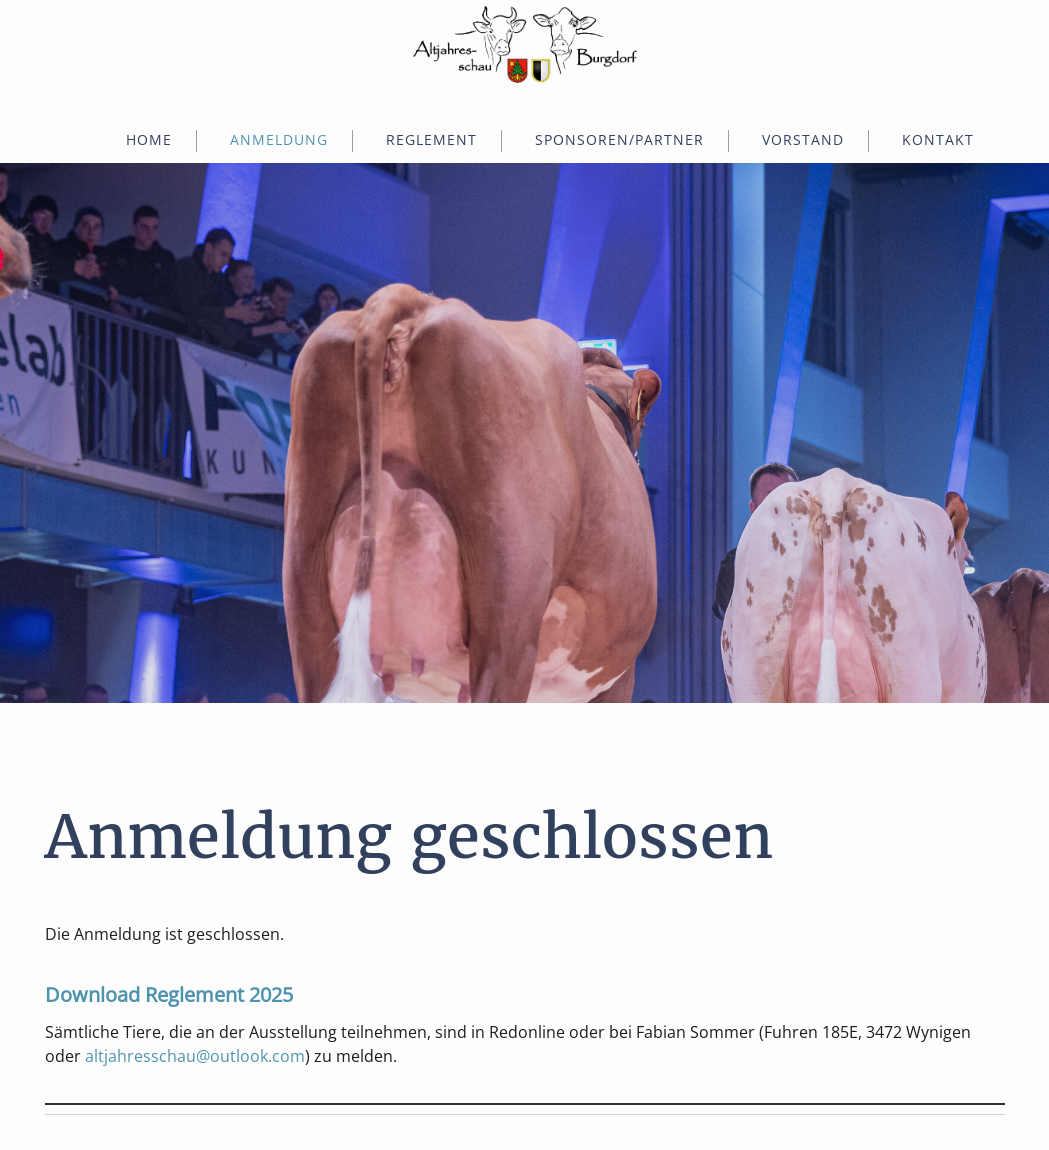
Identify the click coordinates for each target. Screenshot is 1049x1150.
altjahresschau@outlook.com (195, 1056)
